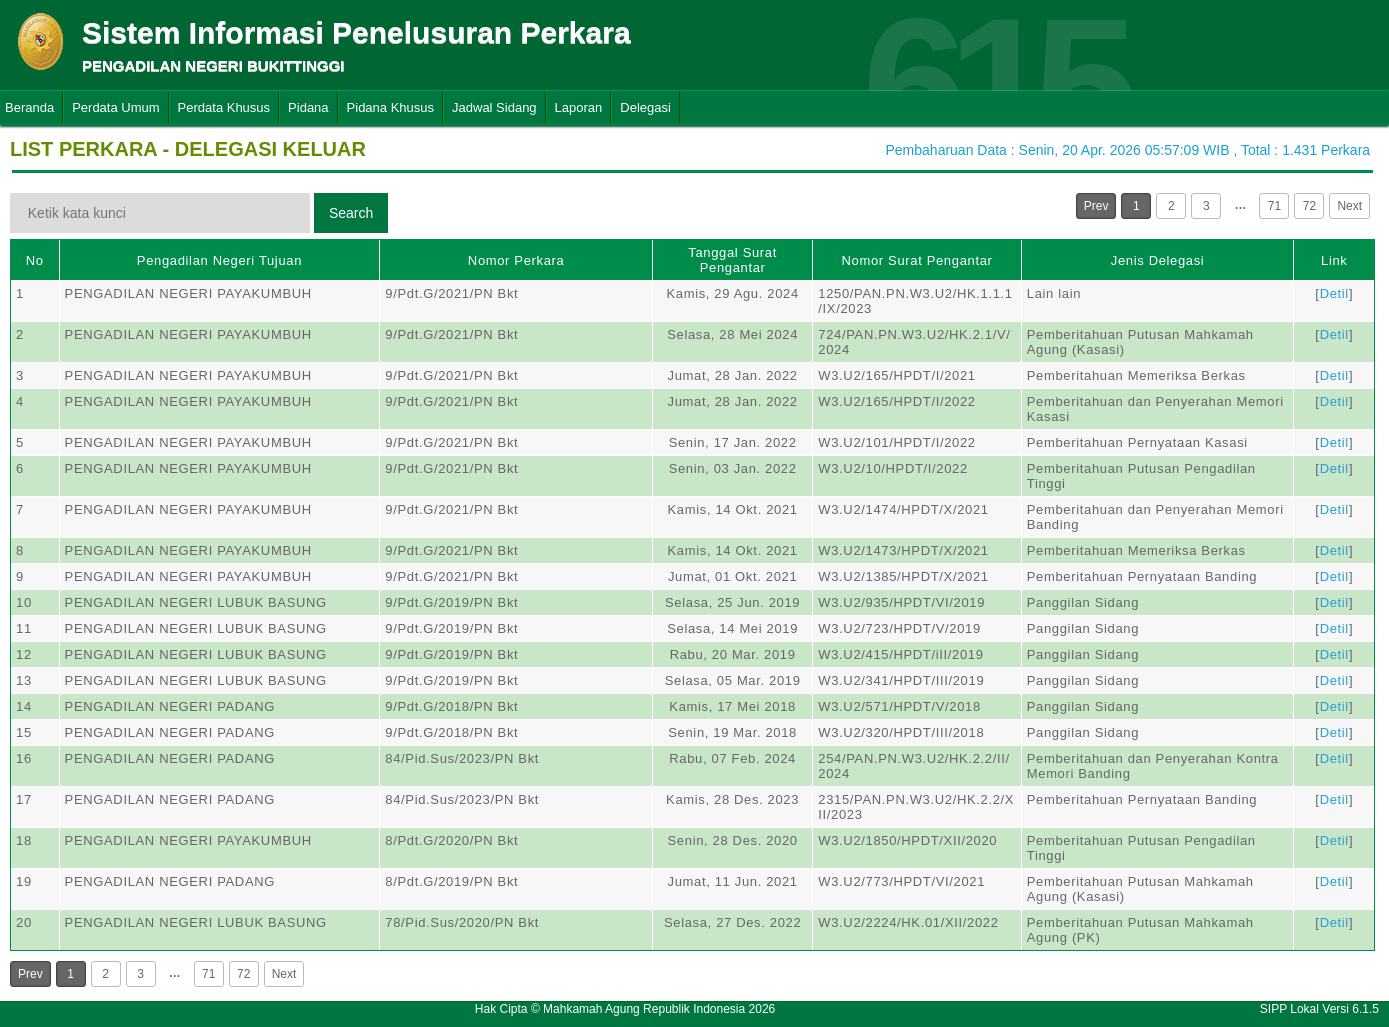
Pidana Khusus (390, 107)
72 (1309, 206)
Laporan (579, 107)
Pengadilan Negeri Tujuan (219, 260)
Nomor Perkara (516, 260)
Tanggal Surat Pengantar (732, 260)
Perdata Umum (115, 107)
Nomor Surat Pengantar (917, 260)
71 (1274, 206)
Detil (1334, 293)
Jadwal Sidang (494, 107)
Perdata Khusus (224, 107)
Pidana (308, 107)
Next (1349, 206)
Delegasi (645, 107)
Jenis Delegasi (1158, 260)
